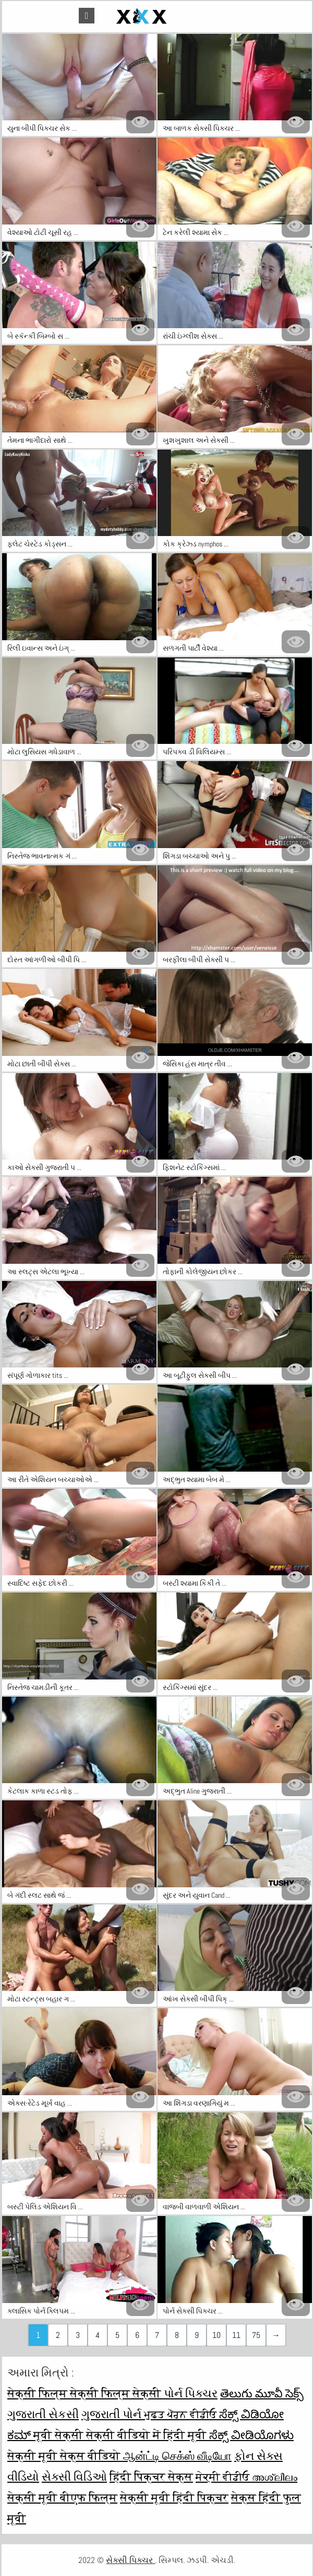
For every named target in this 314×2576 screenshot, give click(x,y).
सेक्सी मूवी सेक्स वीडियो (65, 2455)
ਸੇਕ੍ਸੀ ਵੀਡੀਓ (224, 2476)
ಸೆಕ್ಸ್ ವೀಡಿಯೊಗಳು (251, 2435)
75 (256, 2335)
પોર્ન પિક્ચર (191, 2393)
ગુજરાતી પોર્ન (112, 2414)
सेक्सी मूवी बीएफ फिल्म (62, 2497)
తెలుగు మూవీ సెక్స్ (262, 2393)
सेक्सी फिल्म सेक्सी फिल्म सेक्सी (85, 2393)
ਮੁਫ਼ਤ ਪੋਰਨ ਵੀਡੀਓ (181, 2414)
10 (216, 2335)
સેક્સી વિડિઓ (74, 2476)
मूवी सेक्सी (59, 2435)
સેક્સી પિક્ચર (130, 2560)
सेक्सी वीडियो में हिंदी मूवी (147, 2435)
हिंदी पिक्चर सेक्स (151, 2476)
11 (236, 2335)
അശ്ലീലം (274, 2476)
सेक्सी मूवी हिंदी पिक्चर (174, 2497)
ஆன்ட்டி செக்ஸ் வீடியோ (177, 2455)
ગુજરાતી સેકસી (43, 2414)
